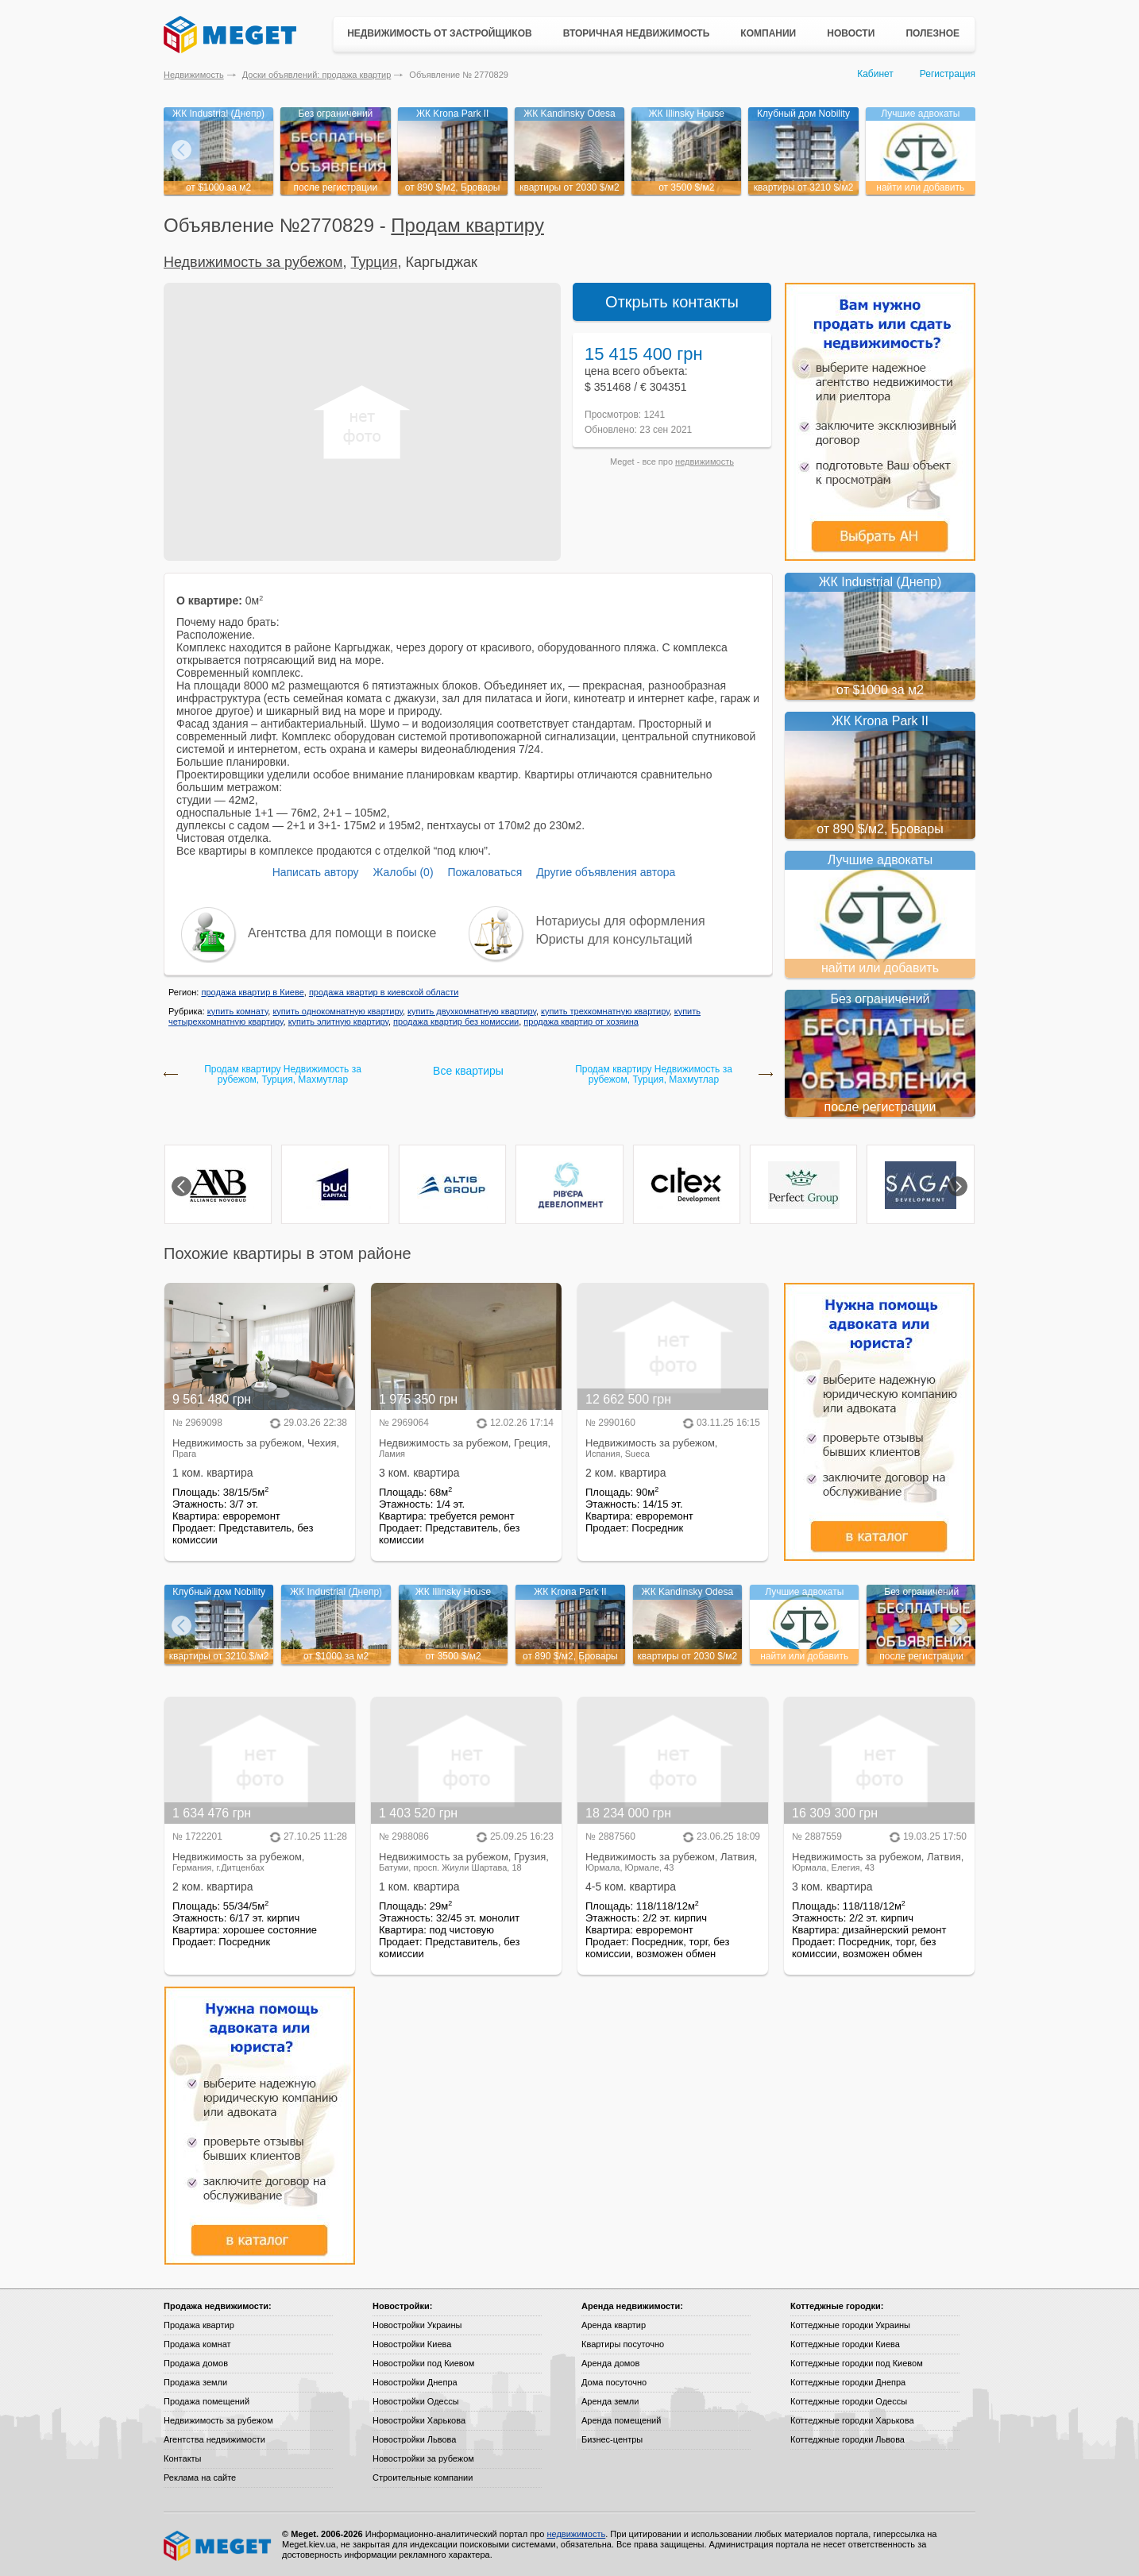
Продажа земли (195, 2382)
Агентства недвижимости (214, 2439)
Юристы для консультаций (614, 939)
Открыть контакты (672, 302)
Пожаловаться (484, 872)
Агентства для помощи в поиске (342, 933)
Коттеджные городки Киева (845, 2344)
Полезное (932, 33)
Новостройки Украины (417, 2325)
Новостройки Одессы (416, 2401)
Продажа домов (196, 2363)
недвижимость (704, 461)
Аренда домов (610, 2363)
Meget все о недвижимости (218, 2546)
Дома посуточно (614, 2382)
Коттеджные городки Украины (850, 2325)
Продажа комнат (197, 2344)
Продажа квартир (199, 2325)
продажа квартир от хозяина (581, 1021)
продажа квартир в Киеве (252, 992)
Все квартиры (468, 1070)
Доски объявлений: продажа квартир (317, 74)
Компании (768, 33)
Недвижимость (194, 74)
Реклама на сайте (200, 2477)
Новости (851, 33)
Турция (373, 262)
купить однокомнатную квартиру (337, 1011)
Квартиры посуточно (622, 2344)
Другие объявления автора (605, 872)
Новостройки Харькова (419, 2420)
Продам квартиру (467, 225)
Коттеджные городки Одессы (848, 2401)
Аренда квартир (613, 2325)
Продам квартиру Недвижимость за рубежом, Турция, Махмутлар (282, 1074)
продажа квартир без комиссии (456, 1021)
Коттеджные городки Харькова (852, 2420)
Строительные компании (423, 2477)
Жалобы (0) (403, 872)
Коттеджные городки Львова (847, 2439)
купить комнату (237, 1011)
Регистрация (947, 73)
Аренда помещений (621, 2420)
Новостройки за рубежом (423, 2458)
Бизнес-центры (612, 2439)
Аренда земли (610, 2401)
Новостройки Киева (412, 2344)
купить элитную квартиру (338, 1021)
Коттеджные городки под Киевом (856, 2363)
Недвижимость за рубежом (253, 262)
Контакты (183, 2458)
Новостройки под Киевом (423, 2363)
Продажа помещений (206, 2401)
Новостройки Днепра (415, 2382)
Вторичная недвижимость (636, 33)
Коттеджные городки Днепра (847, 2382)
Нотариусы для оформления (620, 921)
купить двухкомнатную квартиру (471, 1011)
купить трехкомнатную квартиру (605, 1011)
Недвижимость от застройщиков (439, 33)
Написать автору (315, 872)
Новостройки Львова (414, 2439)
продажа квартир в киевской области (384, 992)
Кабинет (875, 73)
